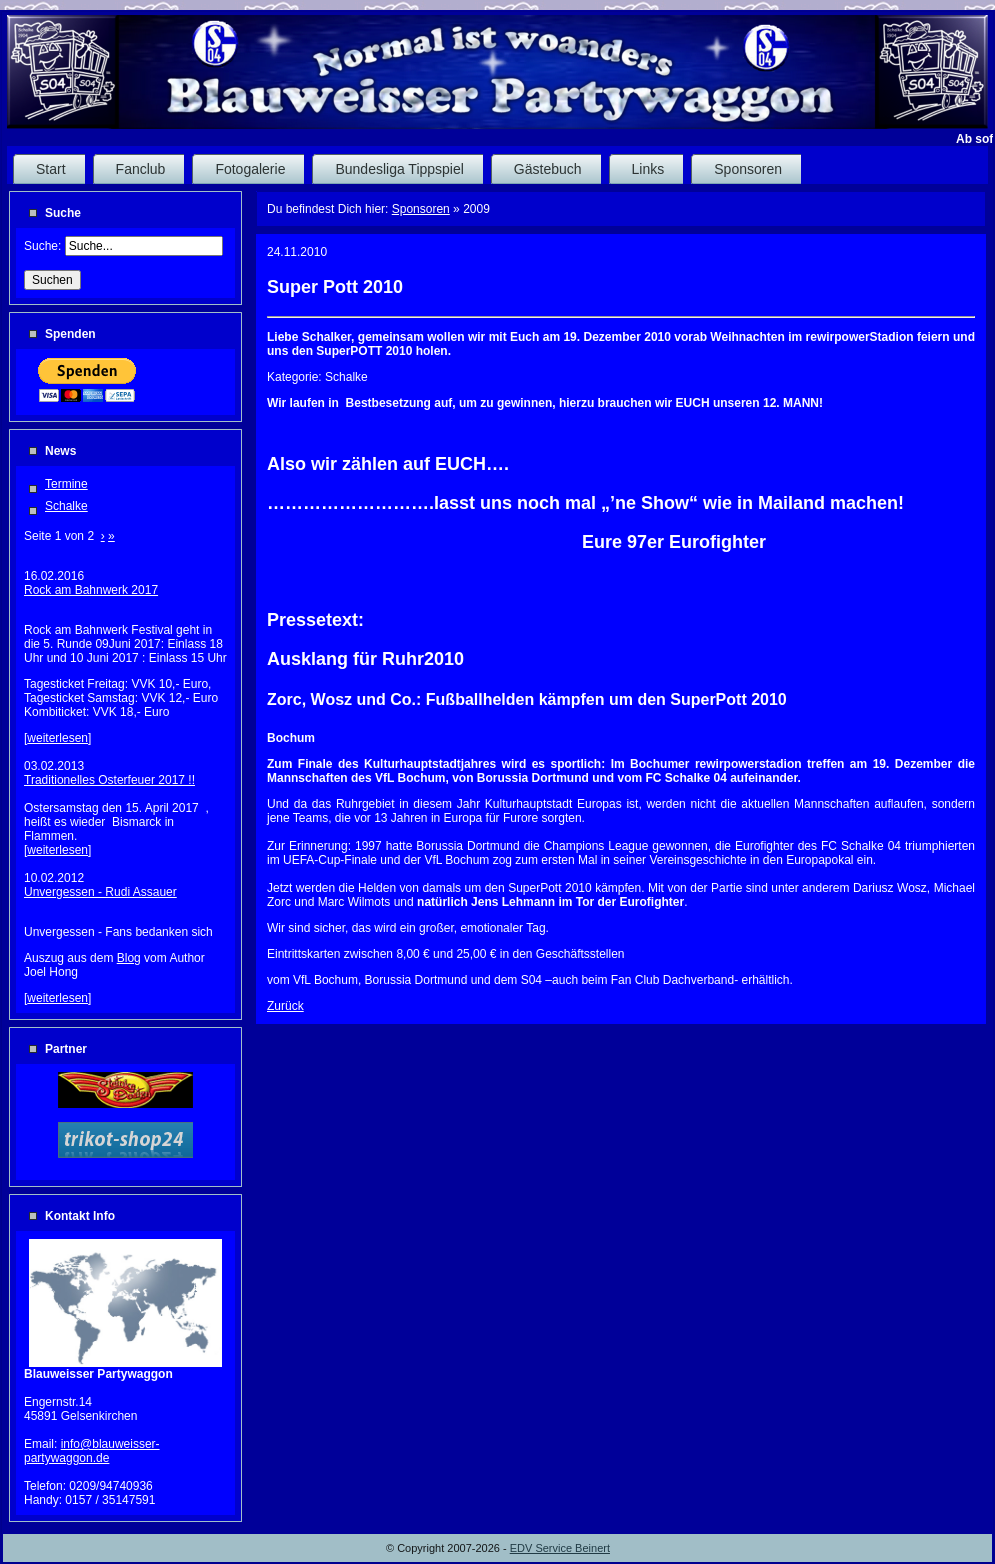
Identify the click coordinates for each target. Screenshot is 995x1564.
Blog (129, 958)
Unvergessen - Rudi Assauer (100, 892)
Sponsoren (421, 209)
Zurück (285, 1006)
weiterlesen (57, 738)
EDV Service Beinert (560, 1548)
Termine (66, 484)
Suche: (44, 246)
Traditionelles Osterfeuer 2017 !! (109, 780)
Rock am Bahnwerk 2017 (91, 590)
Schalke (66, 506)
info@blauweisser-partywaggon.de (92, 1451)
